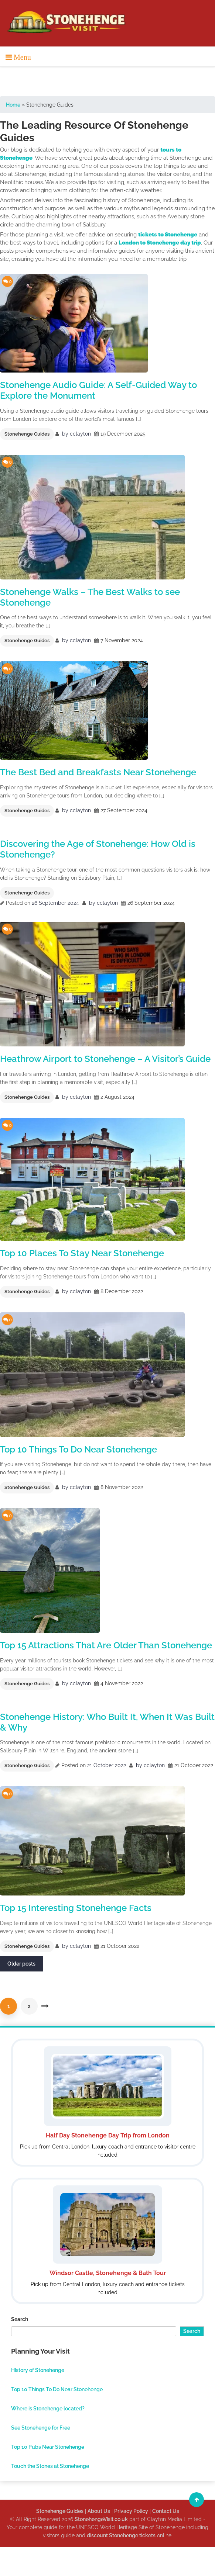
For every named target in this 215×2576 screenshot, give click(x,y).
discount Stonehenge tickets (121, 2535)
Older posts (21, 1964)
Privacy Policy (131, 2511)
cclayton (80, 434)
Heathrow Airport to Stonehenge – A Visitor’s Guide (105, 1058)
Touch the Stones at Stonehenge (50, 2466)
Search (19, 2319)
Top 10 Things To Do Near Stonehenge (78, 1449)
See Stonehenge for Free (40, 2428)
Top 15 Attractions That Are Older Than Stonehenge (106, 1645)
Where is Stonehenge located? (48, 2408)
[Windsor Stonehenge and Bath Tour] (107, 2241)
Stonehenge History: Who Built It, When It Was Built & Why (107, 1722)
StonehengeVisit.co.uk (101, 2519)
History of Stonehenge (37, 2370)
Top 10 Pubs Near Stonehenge (47, 2447)
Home (13, 105)
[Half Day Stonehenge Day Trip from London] (107, 2103)
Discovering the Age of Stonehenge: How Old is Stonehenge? (97, 849)
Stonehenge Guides (27, 434)
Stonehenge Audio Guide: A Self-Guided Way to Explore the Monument (98, 390)
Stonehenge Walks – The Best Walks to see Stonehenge (90, 597)
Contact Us (165, 2511)
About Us (99, 2511)
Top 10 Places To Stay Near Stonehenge (82, 1253)
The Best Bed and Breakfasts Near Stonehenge (98, 772)
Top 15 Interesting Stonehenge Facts (75, 1907)
